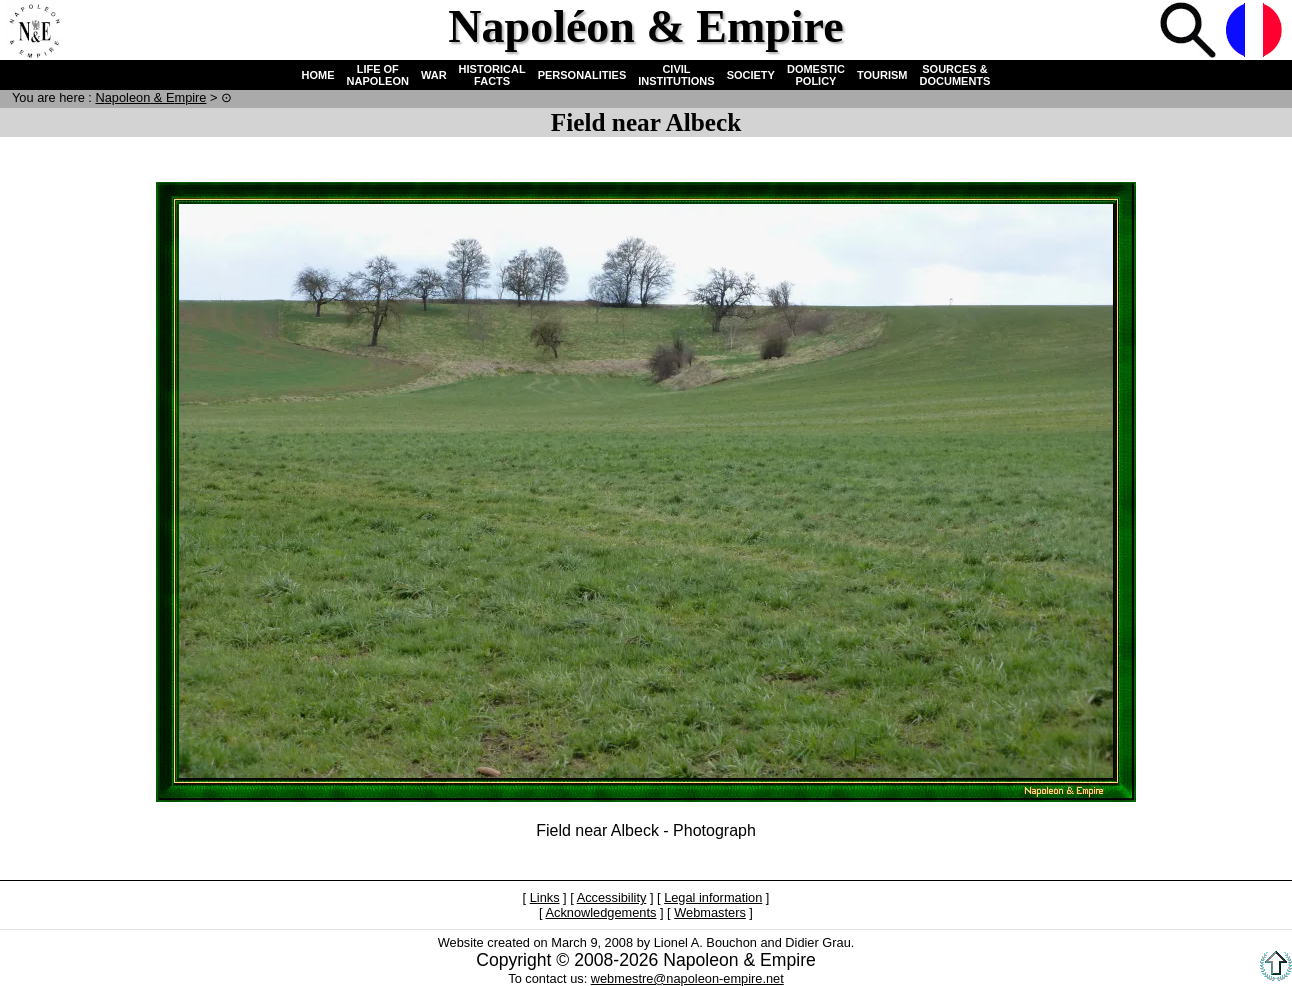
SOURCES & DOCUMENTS (955, 75)
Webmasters (710, 912)
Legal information (713, 897)
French (1256, 32)
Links (545, 897)
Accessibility (612, 897)
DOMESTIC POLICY (816, 75)
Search (1190, 32)
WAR (434, 75)
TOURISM (882, 75)
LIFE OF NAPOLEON (378, 75)
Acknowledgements (600, 912)
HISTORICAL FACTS (492, 75)
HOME (318, 75)
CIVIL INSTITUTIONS (676, 75)
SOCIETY (751, 75)
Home (34, 32)
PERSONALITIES (582, 75)
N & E (150, 97)
